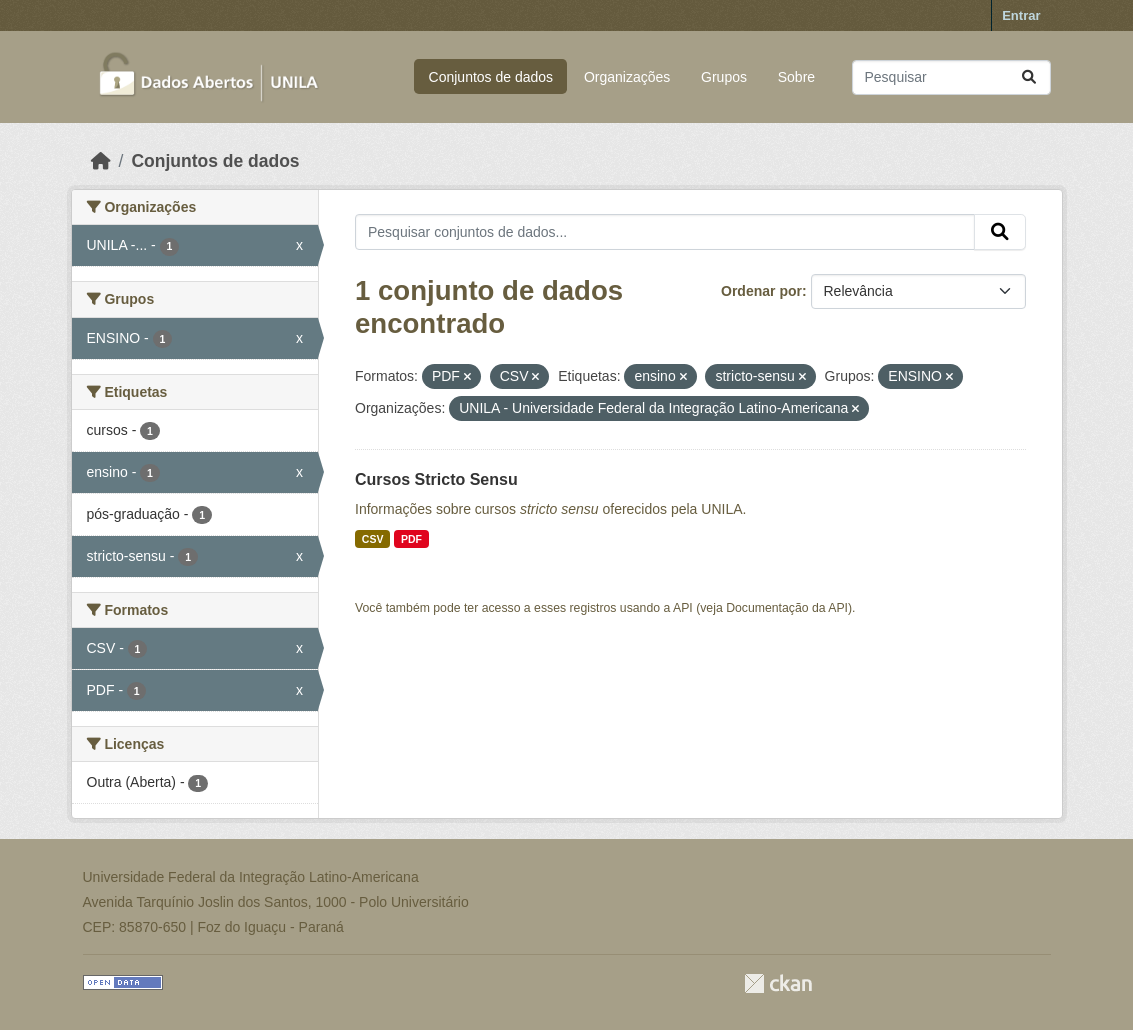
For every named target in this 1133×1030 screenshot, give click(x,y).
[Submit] (1029, 77)
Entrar (1021, 15)
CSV (373, 539)
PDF (411, 539)
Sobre (796, 77)
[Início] (101, 161)
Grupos (724, 77)
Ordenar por (761, 291)
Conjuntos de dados (491, 77)
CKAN (778, 983)
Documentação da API (787, 608)
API (683, 608)
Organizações (627, 77)
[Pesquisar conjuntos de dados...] (951, 77)
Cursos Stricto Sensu (436, 479)
